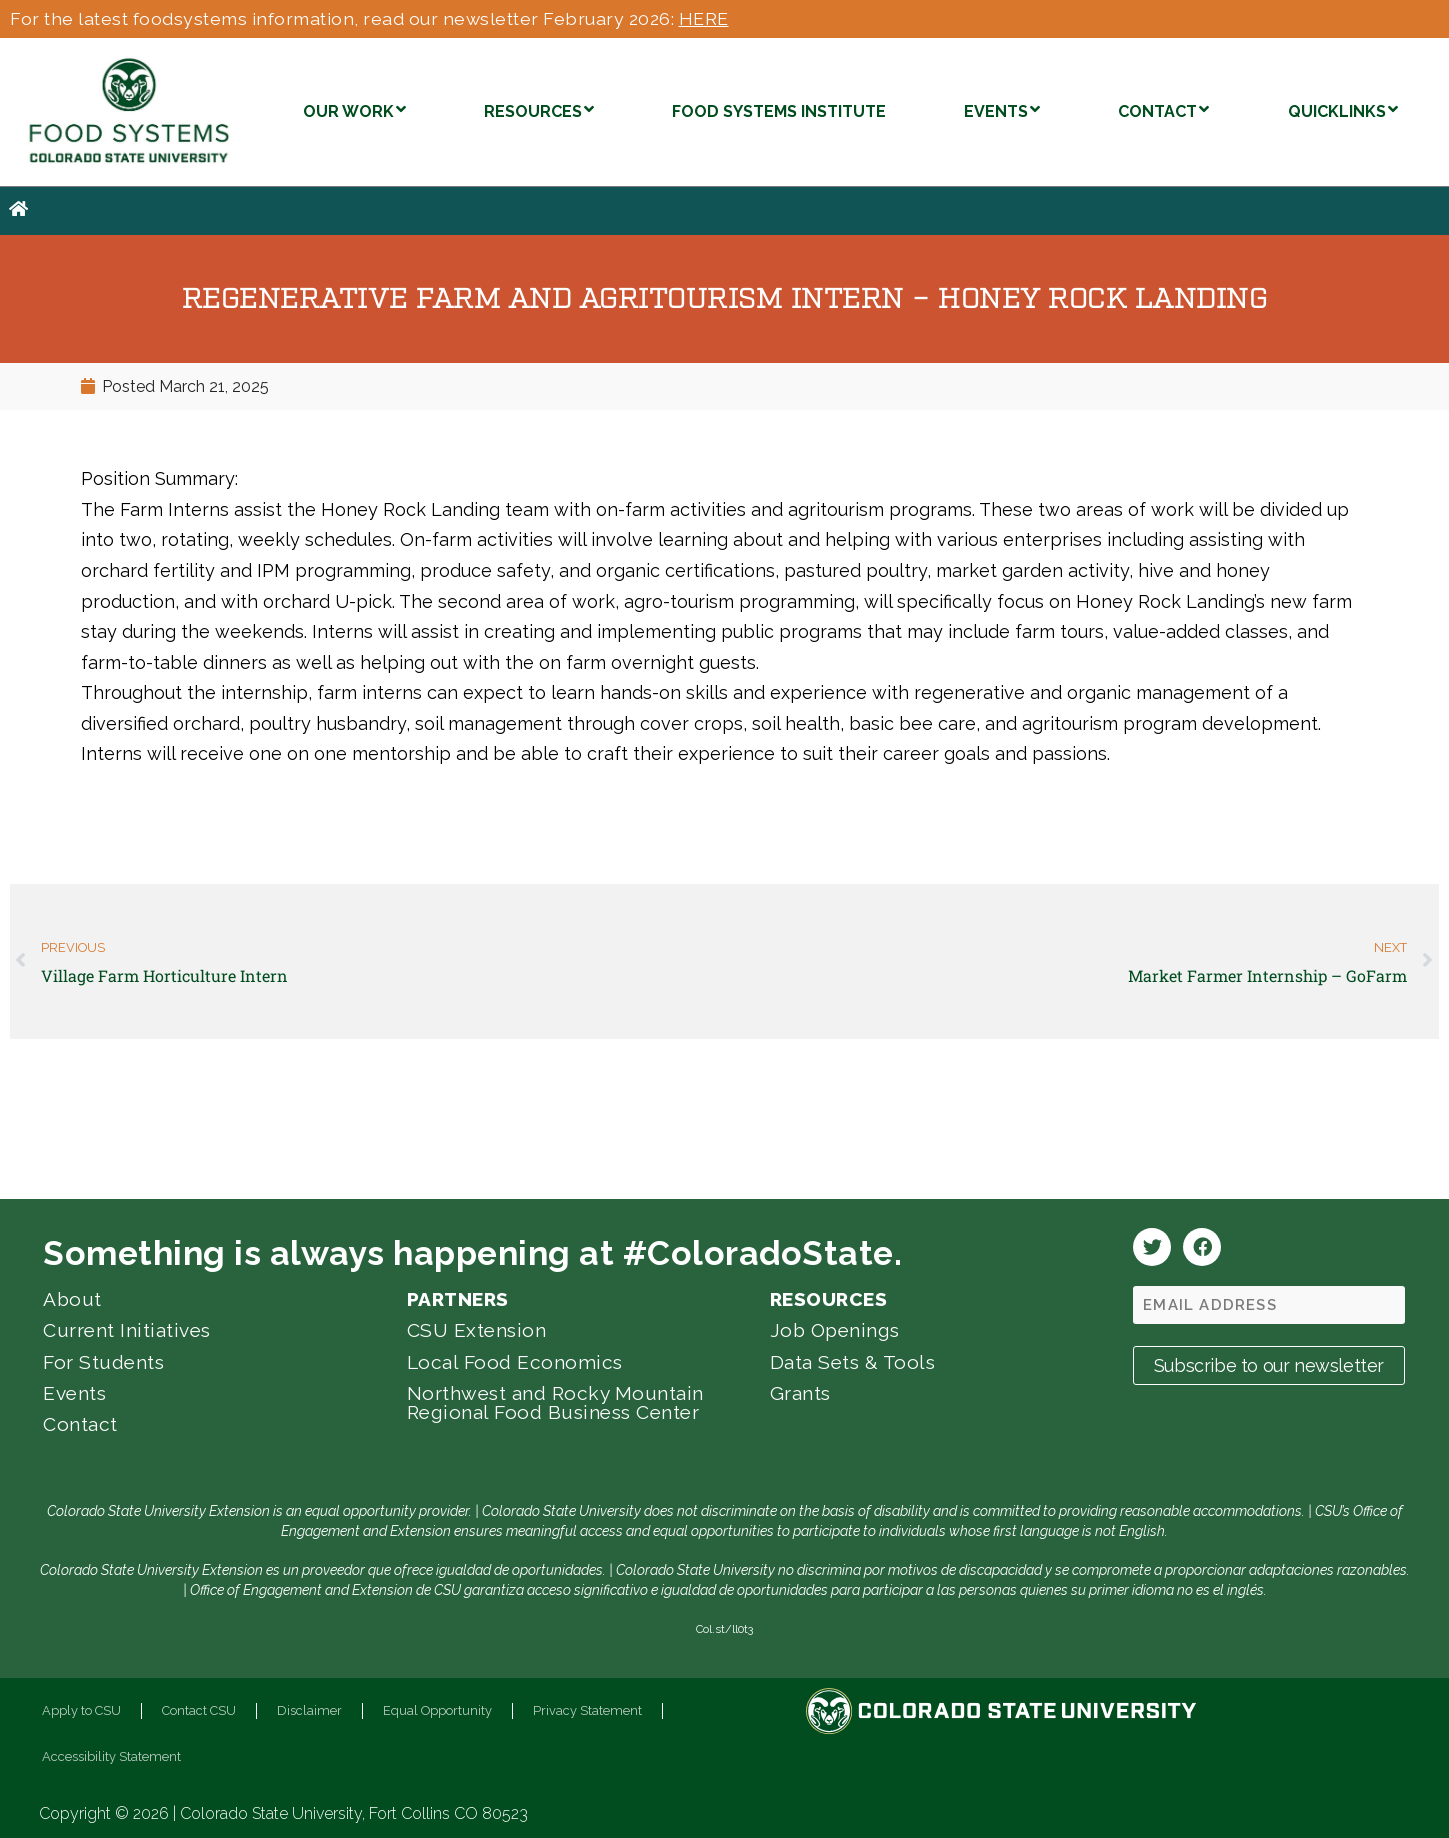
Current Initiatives (127, 1330)
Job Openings (835, 1330)
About (72, 1299)
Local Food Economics (515, 1362)
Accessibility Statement (111, 1756)
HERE (704, 18)
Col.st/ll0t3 (724, 1629)
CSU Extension (477, 1330)
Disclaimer (309, 1710)
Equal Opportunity (437, 1710)
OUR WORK (354, 109)
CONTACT (1163, 109)
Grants (800, 1393)
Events (74, 1393)
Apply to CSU (81, 1710)
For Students (103, 1362)
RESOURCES (539, 109)
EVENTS (1002, 109)
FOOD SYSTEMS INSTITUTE (779, 111)
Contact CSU (199, 1710)
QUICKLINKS (1343, 109)
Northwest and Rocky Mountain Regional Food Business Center (555, 1402)
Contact (80, 1424)
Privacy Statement (587, 1710)
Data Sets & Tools (853, 1362)
